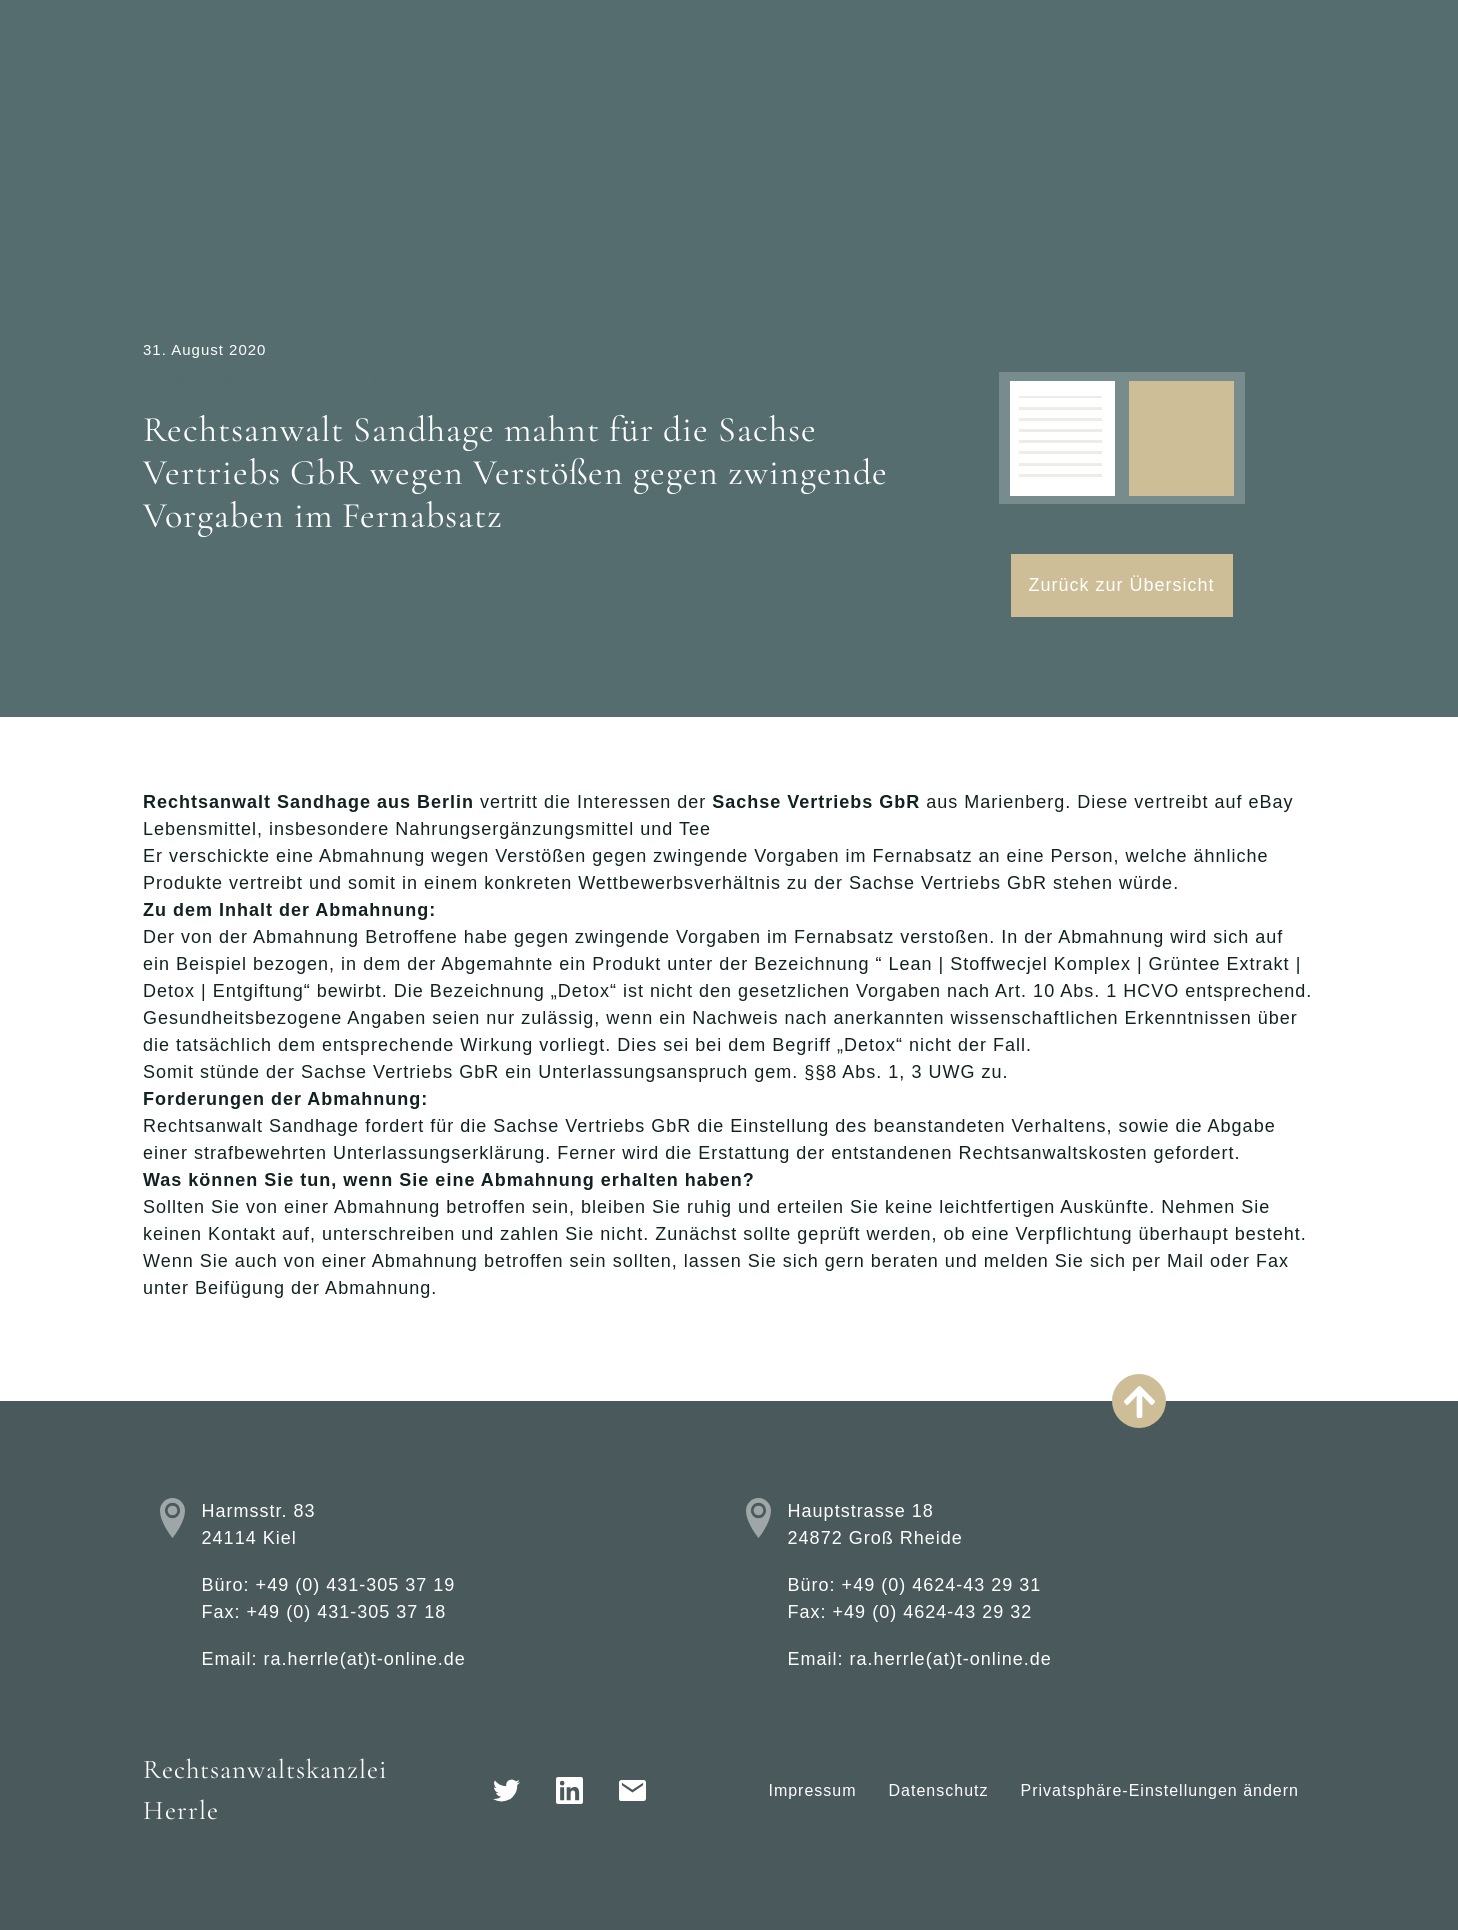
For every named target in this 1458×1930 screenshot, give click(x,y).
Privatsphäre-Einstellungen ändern (1160, 1790)
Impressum (812, 1790)
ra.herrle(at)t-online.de (365, 1659)
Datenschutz (939, 1790)
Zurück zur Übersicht (1122, 585)
